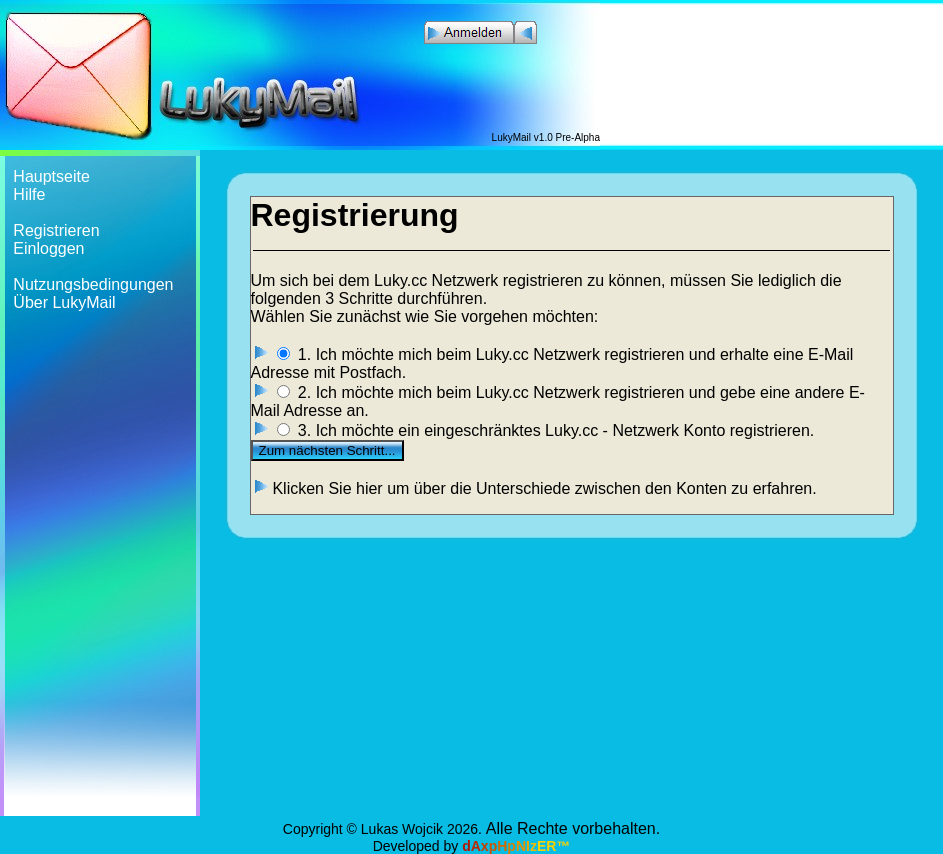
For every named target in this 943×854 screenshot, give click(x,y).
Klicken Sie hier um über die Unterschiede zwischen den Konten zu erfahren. (544, 488)
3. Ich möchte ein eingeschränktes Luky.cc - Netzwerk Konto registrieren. (556, 430)
